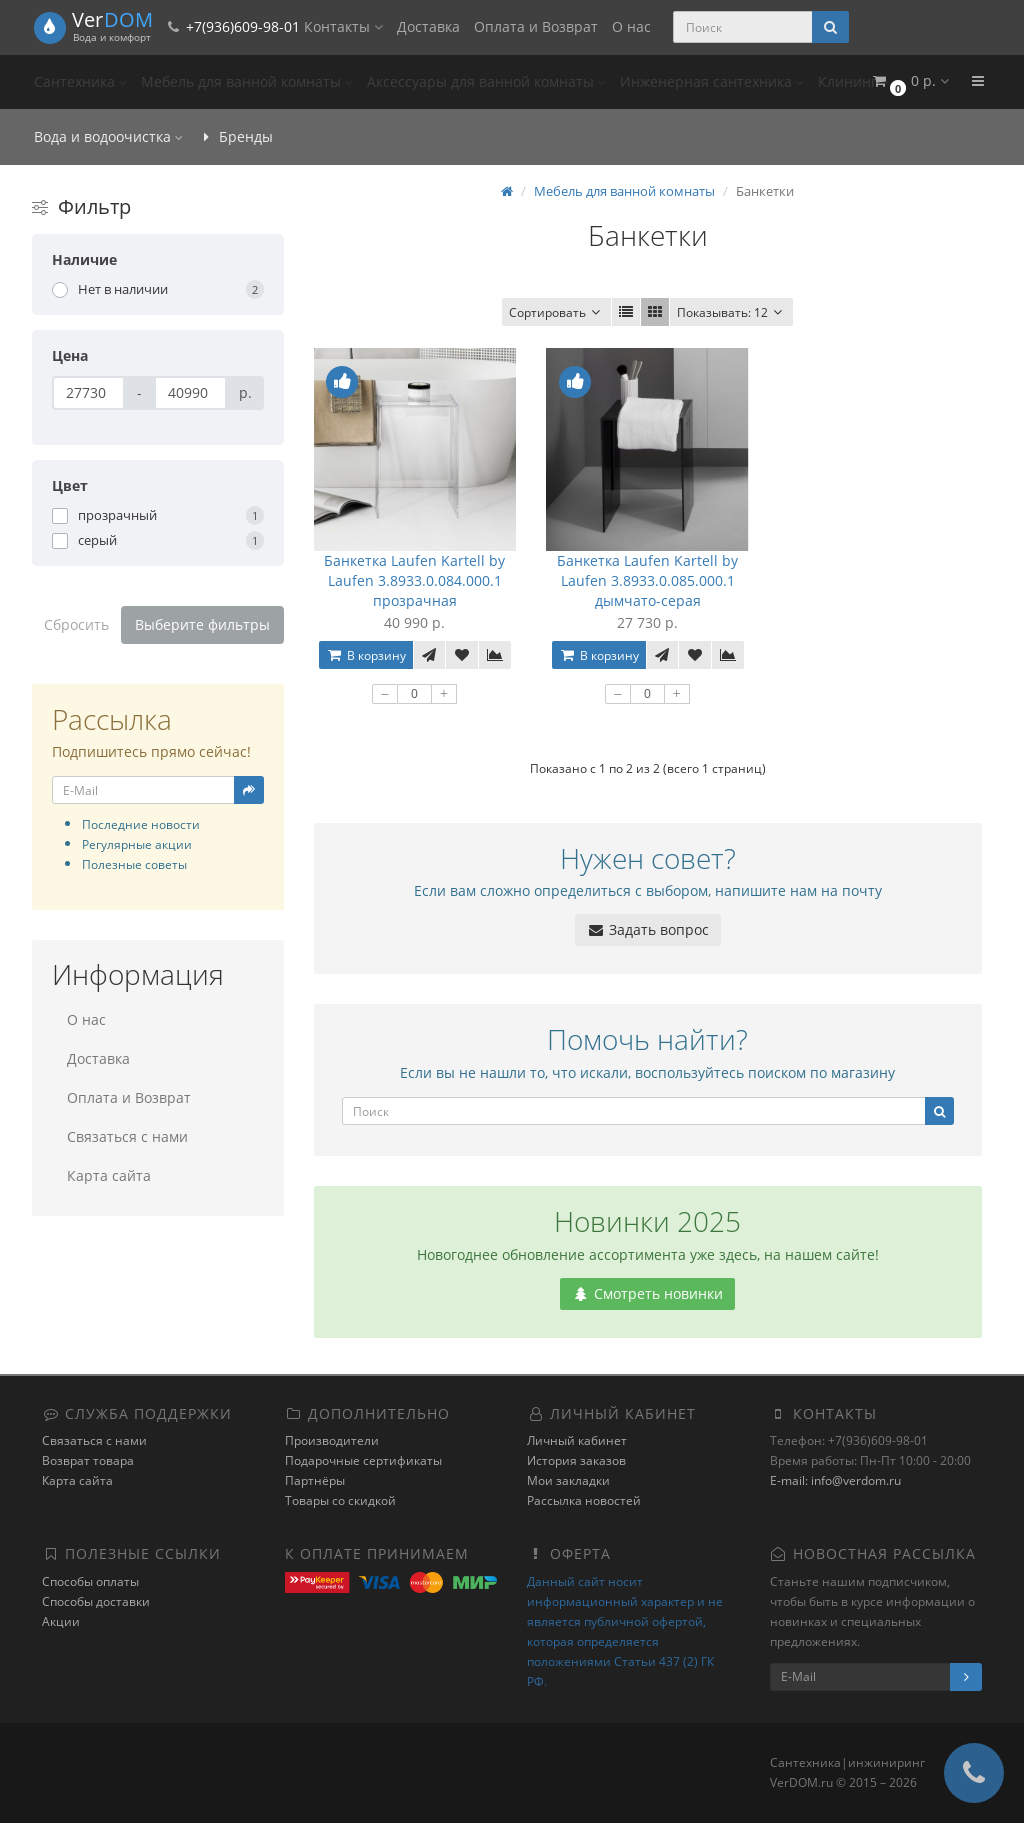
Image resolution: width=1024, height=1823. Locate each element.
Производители (332, 1440)
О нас (631, 26)
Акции (61, 1621)
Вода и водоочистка (108, 136)
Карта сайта (109, 1175)
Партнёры (315, 1480)
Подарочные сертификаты (363, 1460)
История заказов (576, 1460)
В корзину (366, 655)
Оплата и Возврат (536, 26)
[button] (909, 81)
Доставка (428, 26)
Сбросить (76, 624)
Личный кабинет (577, 1440)
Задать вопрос (648, 929)
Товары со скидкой (340, 1500)
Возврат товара (88, 1460)
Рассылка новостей (584, 1500)
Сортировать (556, 312)
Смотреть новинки (647, 1293)
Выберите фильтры (202, 624)
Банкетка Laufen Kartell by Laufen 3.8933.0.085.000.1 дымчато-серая (647, 580)
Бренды (235, 136)
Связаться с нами (127, 1136)
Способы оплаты (90, 1581)
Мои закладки (568, 1480)
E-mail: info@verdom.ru (835, 1480)
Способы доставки (96, 1601)
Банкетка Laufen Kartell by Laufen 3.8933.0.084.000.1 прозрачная (414, 580)
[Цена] (88, 393)
